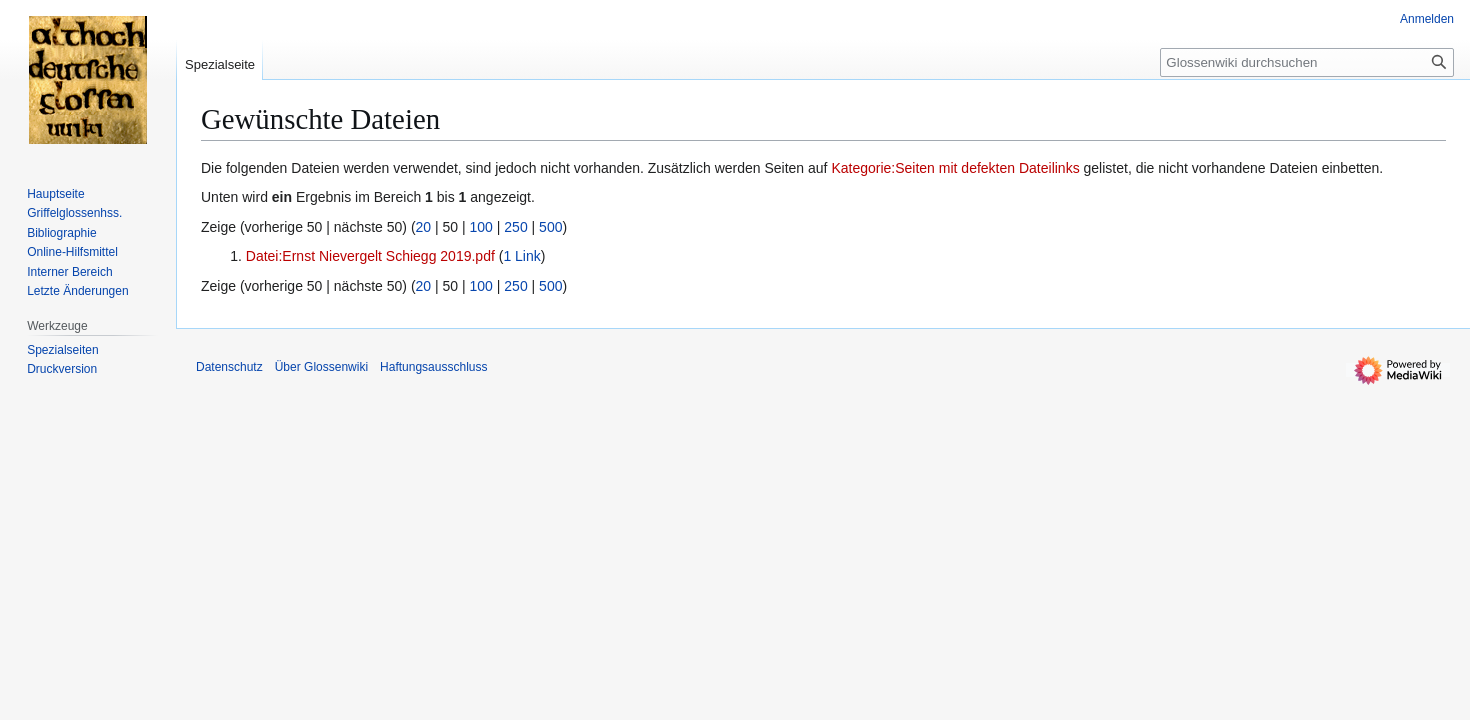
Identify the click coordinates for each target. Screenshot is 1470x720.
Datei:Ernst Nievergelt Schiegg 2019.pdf (370, 256)
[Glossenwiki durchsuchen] (1307, 62)
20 (424, 227)
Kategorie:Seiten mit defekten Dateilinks (955, 168)
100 (481, 227)
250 (515, 227)
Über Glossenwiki (321, 367)
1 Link (521, 256)
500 (550, 227)
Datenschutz (229, 367)
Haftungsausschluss (433, 367)
